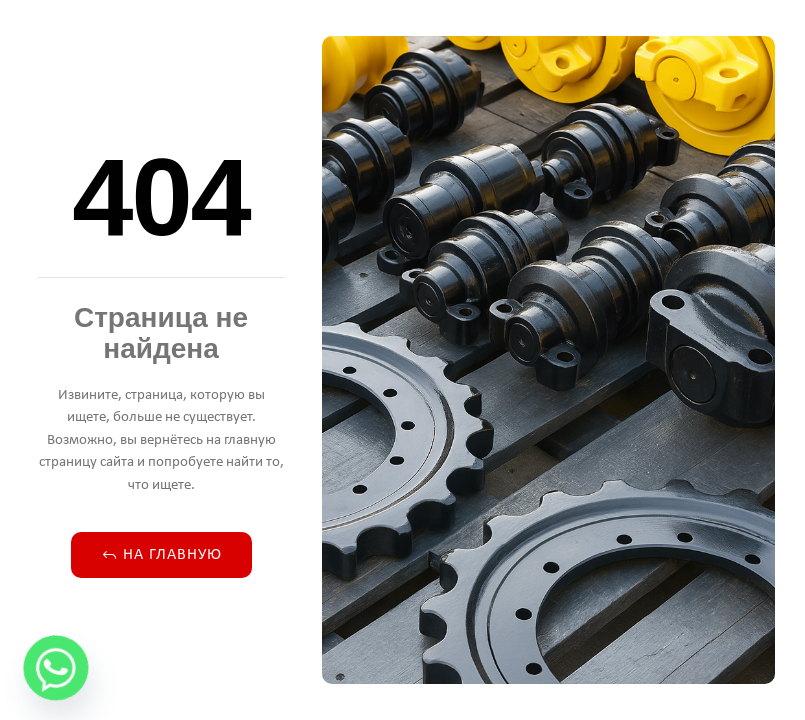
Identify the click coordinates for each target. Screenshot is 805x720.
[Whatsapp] (56, 668)
